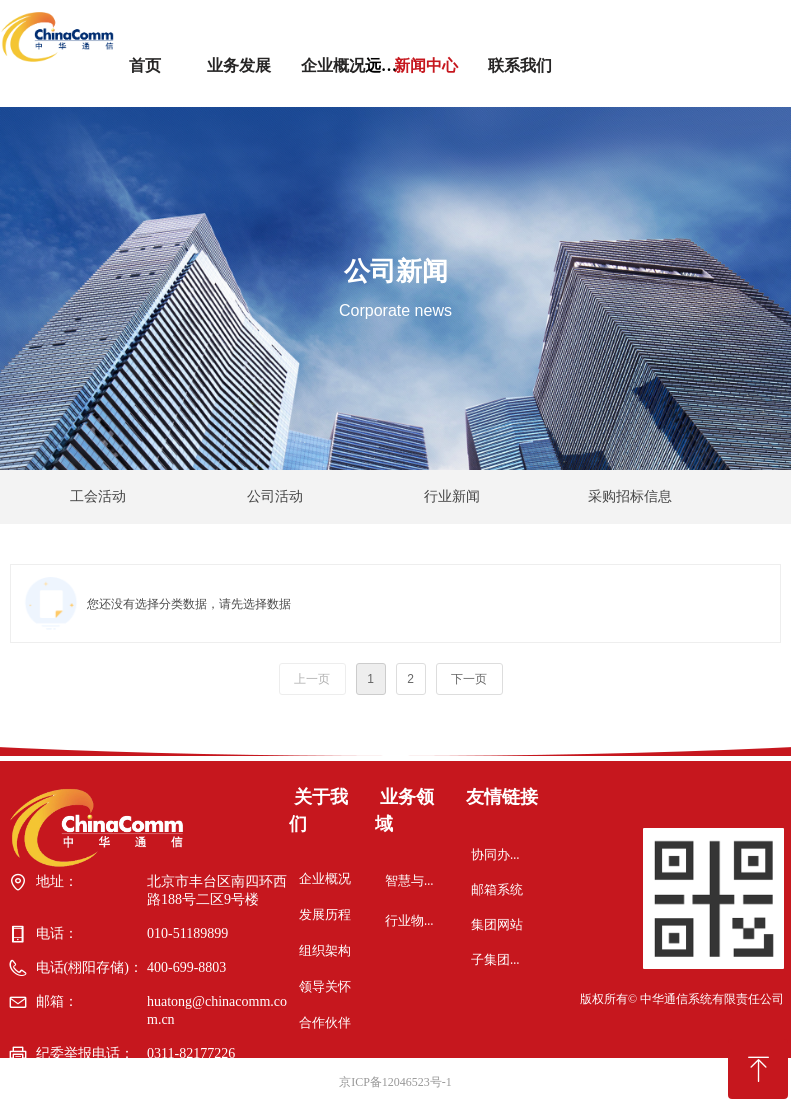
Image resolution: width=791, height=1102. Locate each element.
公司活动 (275, 496)
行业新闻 (452, 496)
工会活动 (98, 496)
